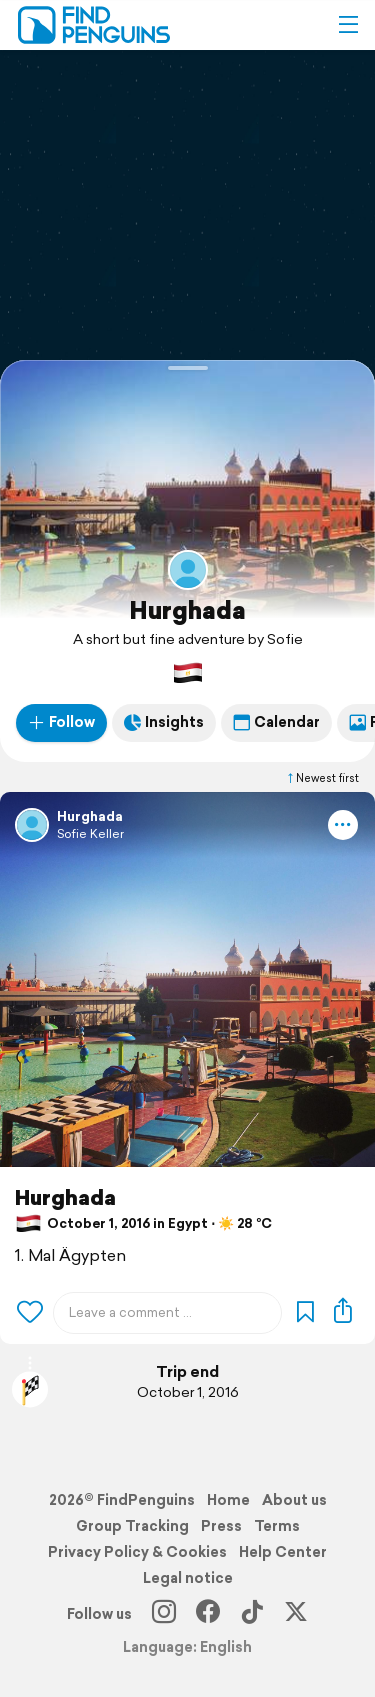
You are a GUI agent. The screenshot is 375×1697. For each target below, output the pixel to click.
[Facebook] (208, 1614)
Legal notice (188, 1578)
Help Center (283, 1552)
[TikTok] (252, 1614)
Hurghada (187, 610)
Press (221, 1526)
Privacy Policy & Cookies (137, 1552)
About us (294, 1500)
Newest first (322, 778)
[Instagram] (164, 1614)
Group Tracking (132, 1526)
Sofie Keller (90, 833)
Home (228, 1500)
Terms (277, 1526)
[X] (296, 1614)
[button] (348, 25)
